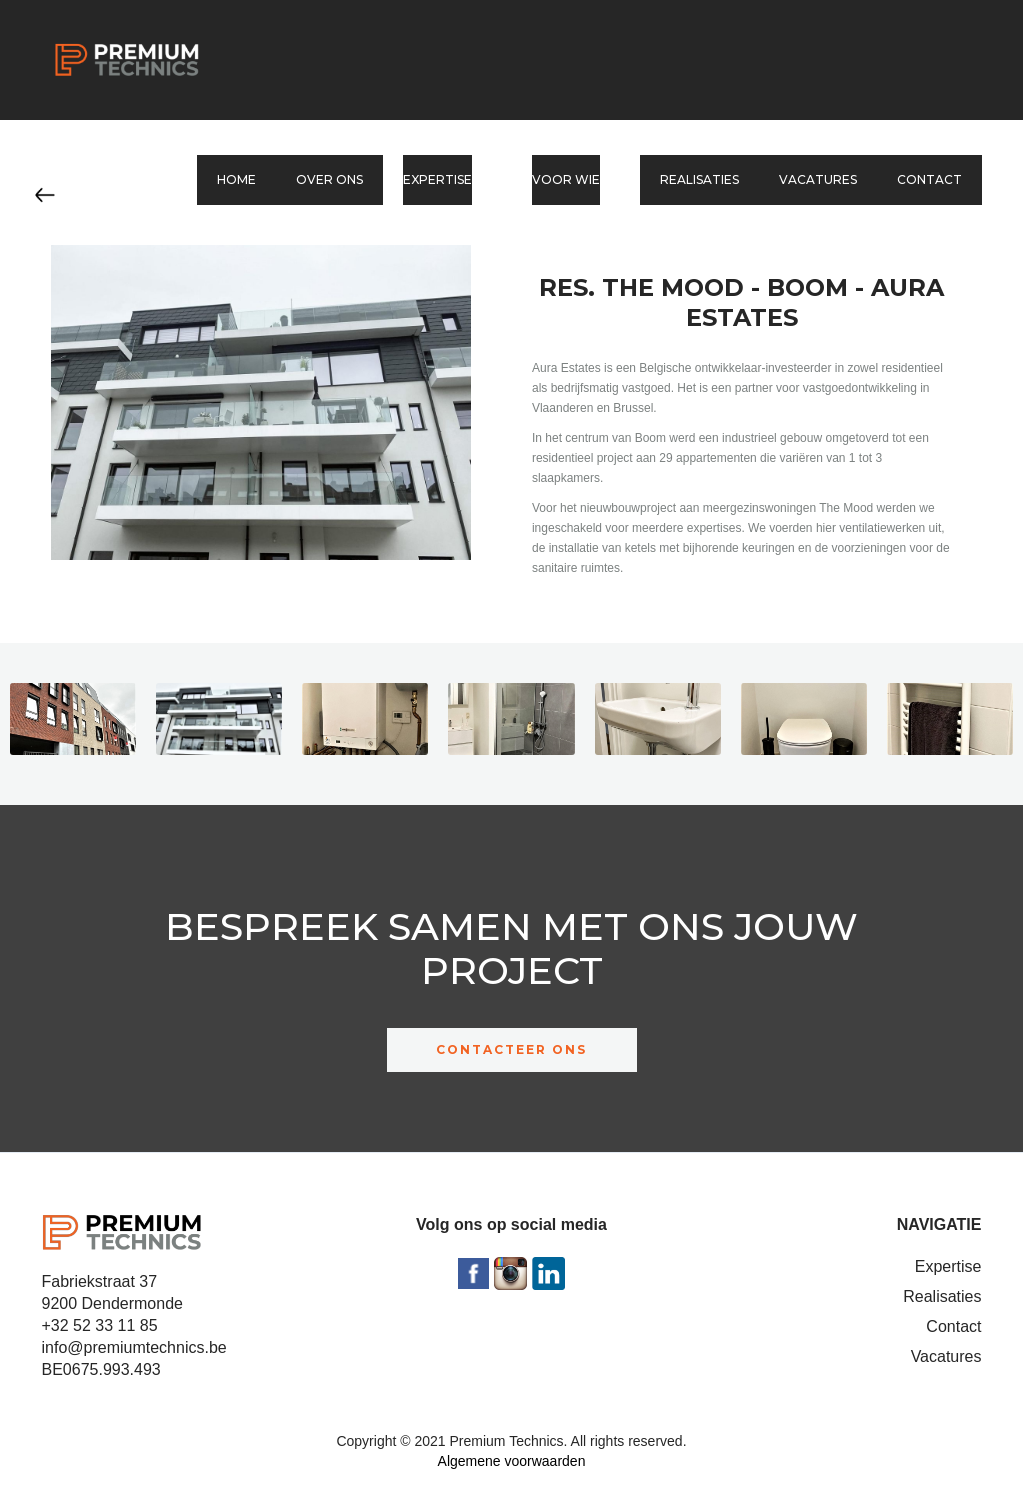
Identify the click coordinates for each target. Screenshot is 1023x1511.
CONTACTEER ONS (511, 1049)
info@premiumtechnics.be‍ (134, 1347)
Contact (929, 179)
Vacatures (818, 179)
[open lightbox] (73, 724)
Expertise (948, 1266)
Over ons (329, 179)
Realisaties (699, 179)
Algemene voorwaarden (512, 1461)
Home (236, 179)
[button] (447, 180)
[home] (127, 60)
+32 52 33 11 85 (100, 1325)
